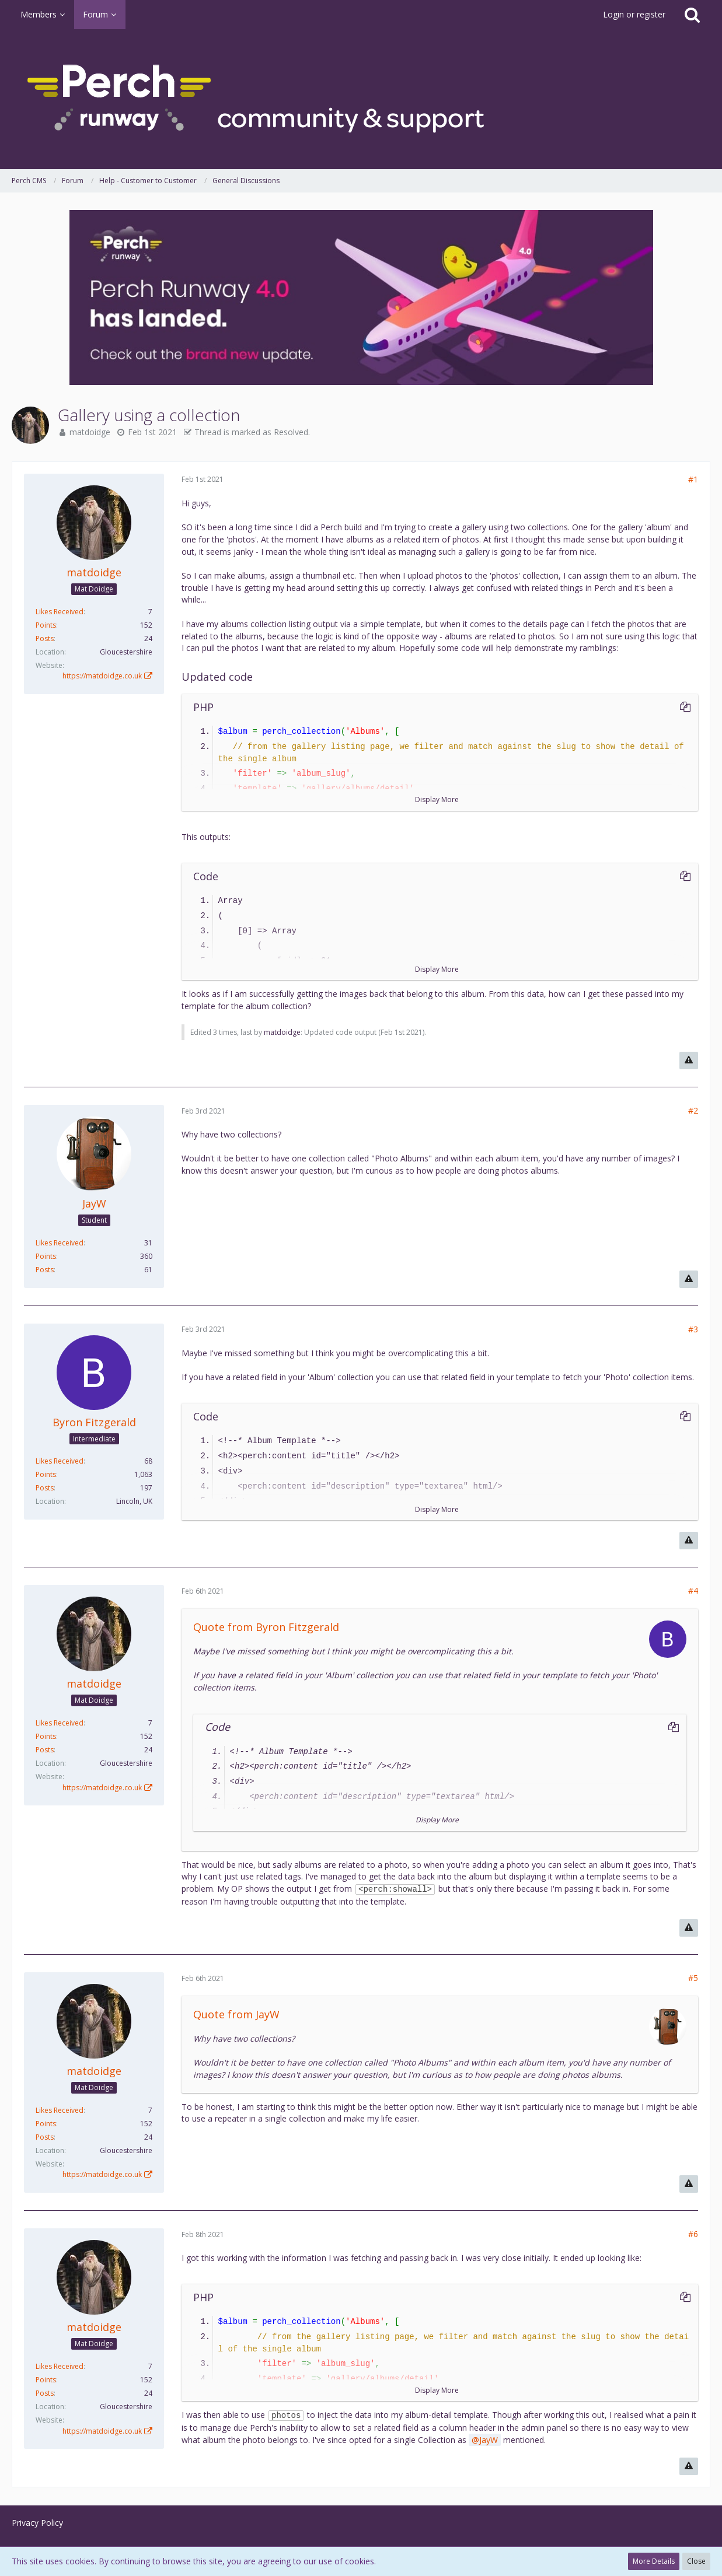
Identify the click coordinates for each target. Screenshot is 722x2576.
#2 (693, 1110)
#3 (693, 1329)
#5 (693, 1977)
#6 (693, 2233)
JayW (488, 2439)
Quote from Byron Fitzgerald (266, 1627)
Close (696, 2561)
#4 (693, 1590)
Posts (45, 638)
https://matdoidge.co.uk (102, 676)
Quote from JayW (236, 2014)
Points (46, 625)
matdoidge (89, 432)
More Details (654, 2561)
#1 (693, 479)
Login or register (634, 14)
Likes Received (59, 612)
